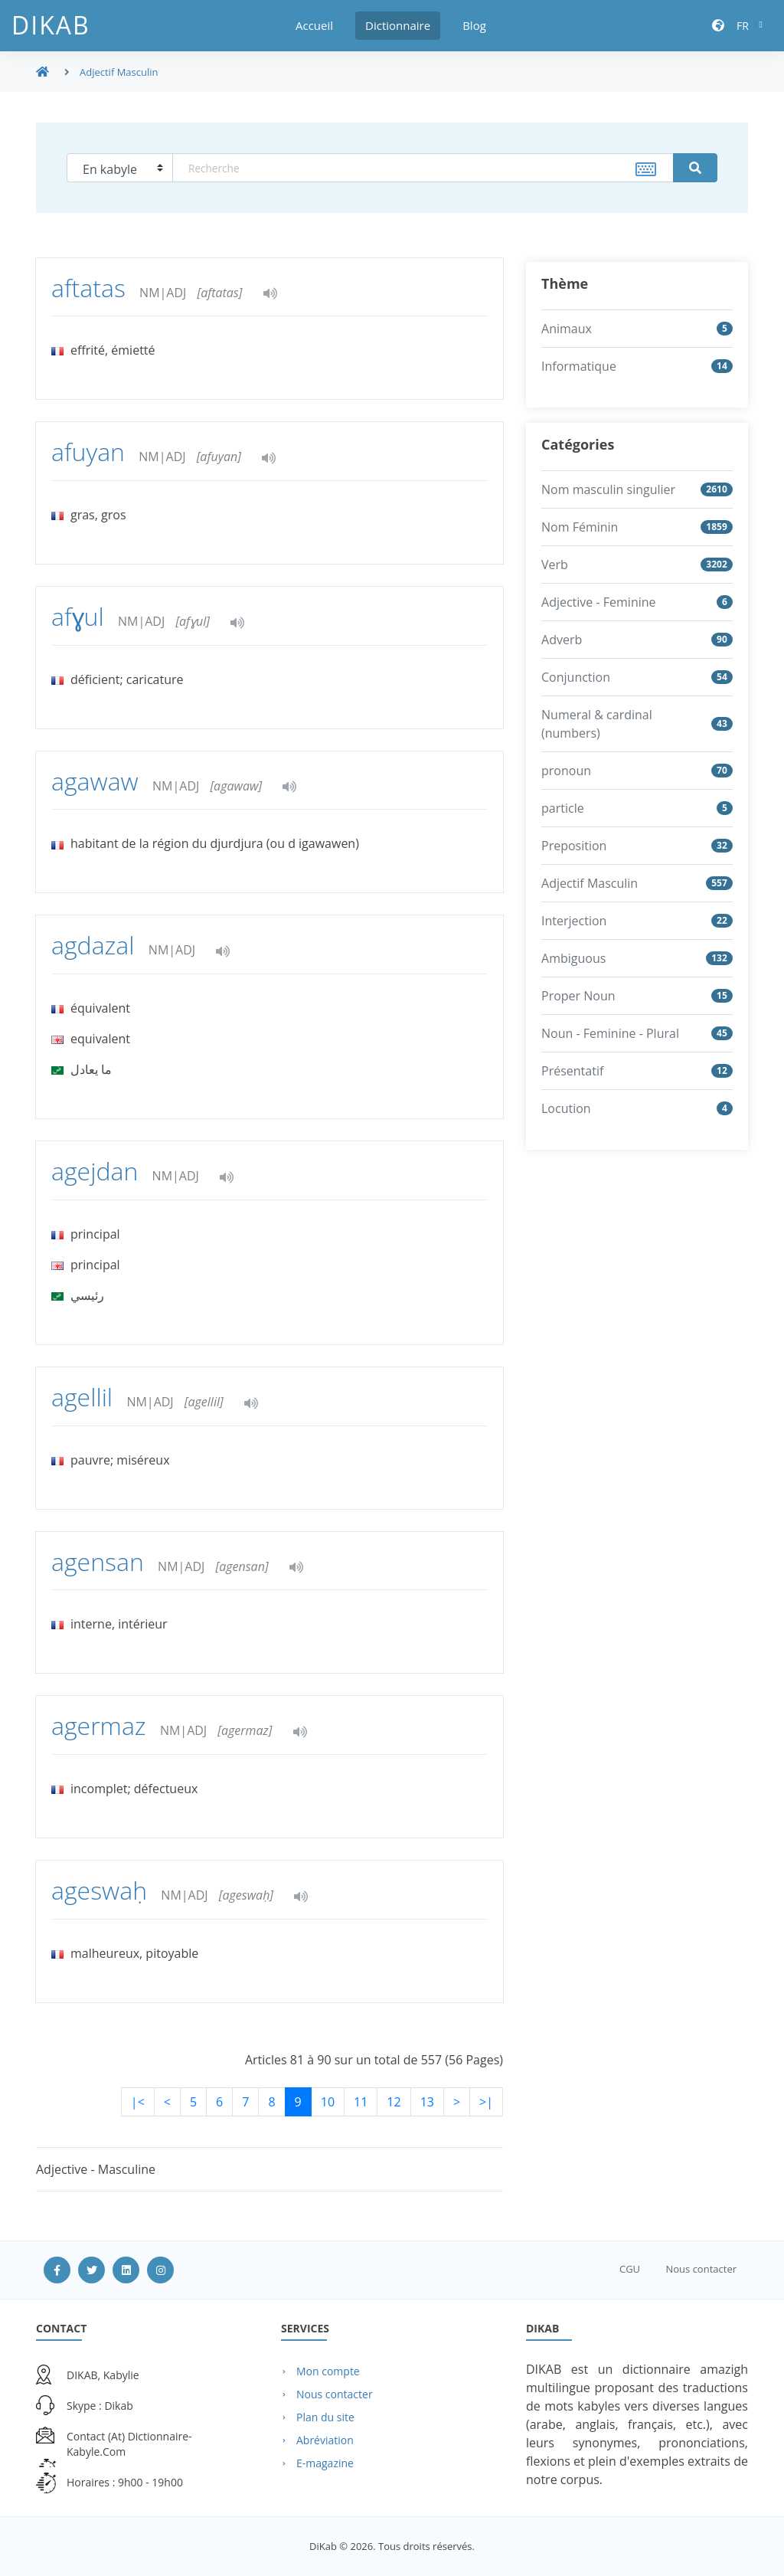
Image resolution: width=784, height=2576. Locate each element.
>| (486, 2101)
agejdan (98, 1170)
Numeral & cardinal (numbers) (596, 723)
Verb (554, 564)
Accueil (314, 25)
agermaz (101, 1725)
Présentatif (572, 1070)
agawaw (98, 780)
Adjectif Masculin (589, 883)
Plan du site (325, 2417)
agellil (85, 1396)
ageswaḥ (102, 1890)
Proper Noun (578, 995)
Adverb (561, 639)
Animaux (566, 328)
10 (328, 2101)
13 (427, 2101)
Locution (566, 1108)
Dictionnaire (397, 25)
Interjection (573, 920)
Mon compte (328, 2371)
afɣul (80, 616)
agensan (100, 1561)
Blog (474, 25)
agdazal (96, 944)
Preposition (573, 845)
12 (393, 2101)
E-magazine (325, 2463)
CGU (629, 2269)
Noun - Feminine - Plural (610, 1033)
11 (361, 2101)
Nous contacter (701, 2269)
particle (562, 808)
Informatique (578, 366)
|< (138, 2101)
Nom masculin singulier (608, 489)
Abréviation (325, 2440)
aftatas (91, 287)
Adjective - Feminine (598, 602)
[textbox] (423, 167)
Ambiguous (573, 958)
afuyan (91, 451)
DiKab (50, 24)
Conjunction (575, 677)
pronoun (566, 770)
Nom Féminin (579, 527)
